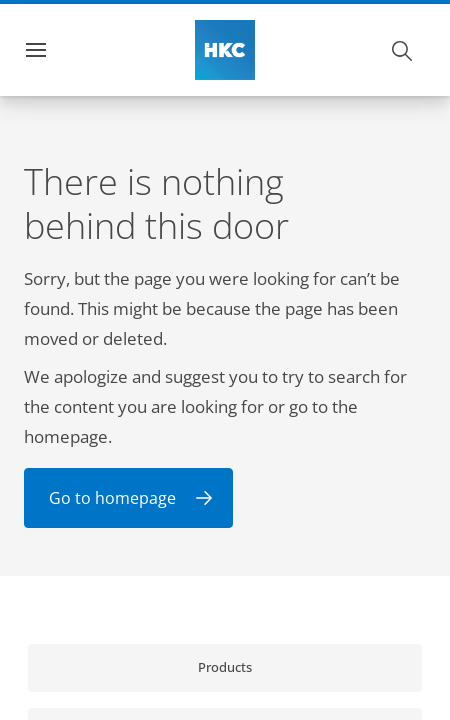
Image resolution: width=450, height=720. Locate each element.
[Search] (403, 50)
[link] (225, 668)
